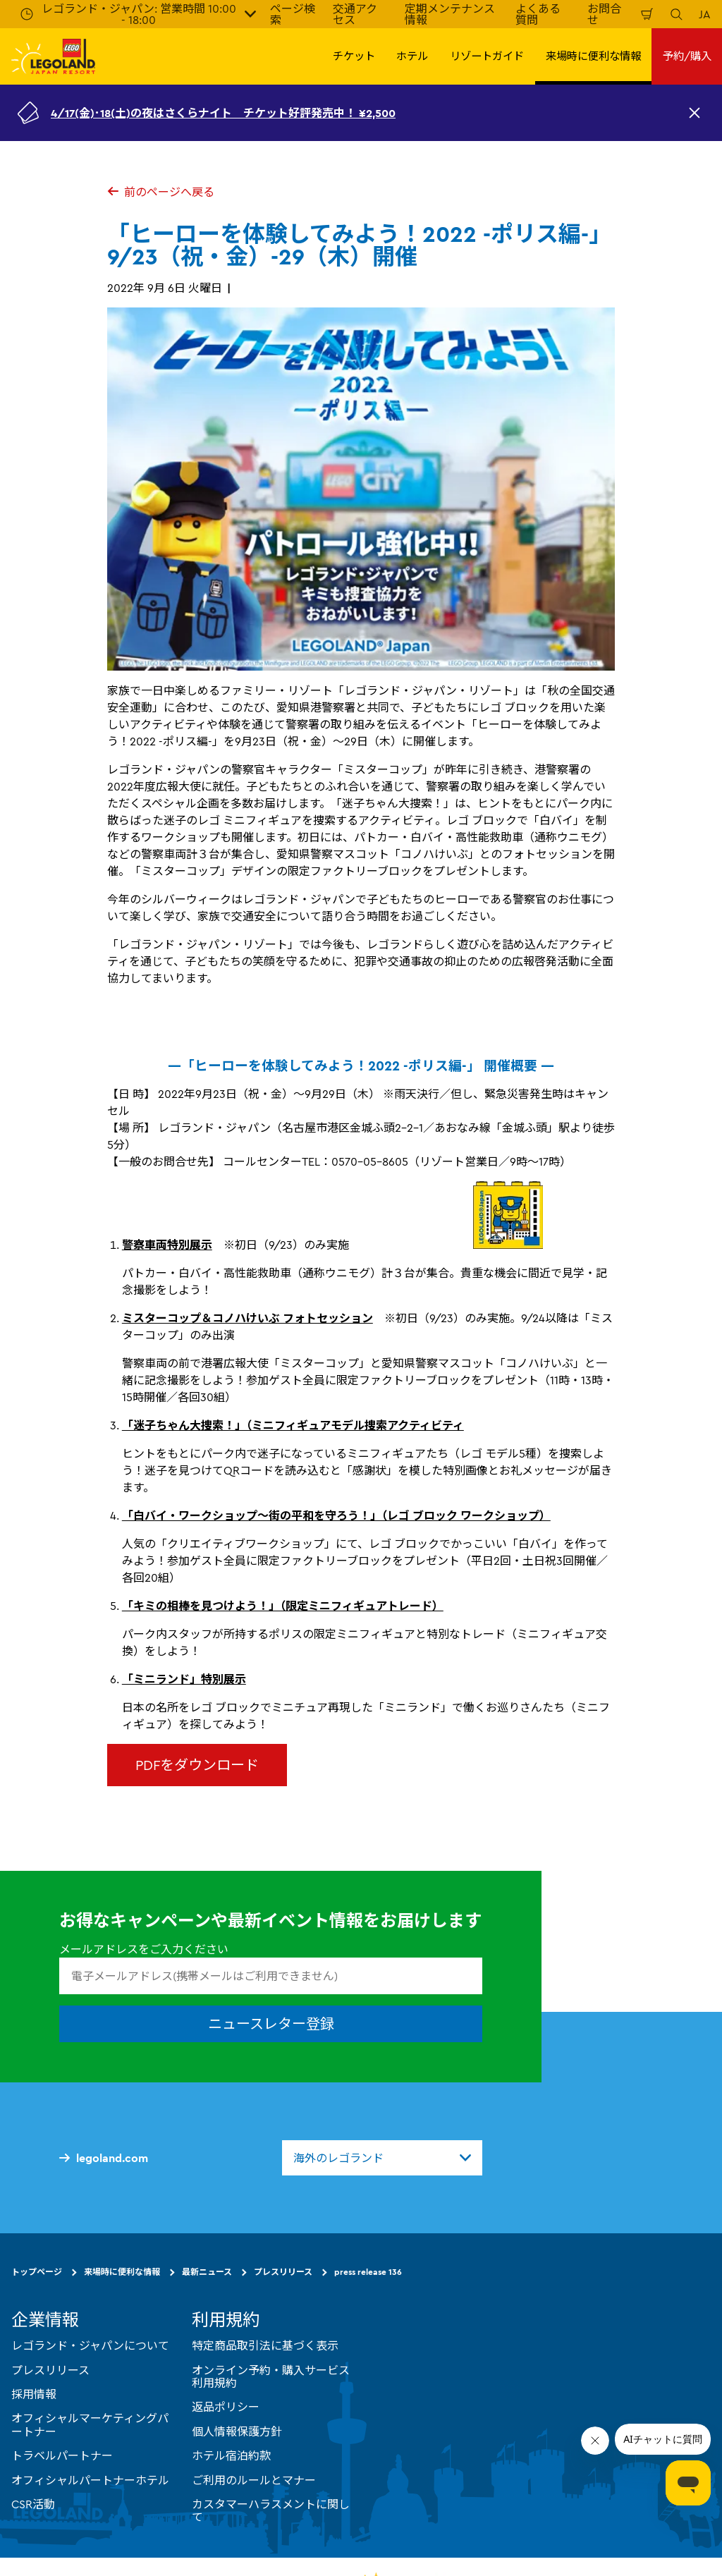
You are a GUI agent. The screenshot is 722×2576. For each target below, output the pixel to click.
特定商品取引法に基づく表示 (265, 2345)
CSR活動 (33, 2504)
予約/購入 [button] (687, 56)
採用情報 (33, 2394)
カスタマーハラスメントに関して (271, 2510)
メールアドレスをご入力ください (143, 1949)
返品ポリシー (225, 2407)
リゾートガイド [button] (487, 56)
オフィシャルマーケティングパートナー (90, 2424)
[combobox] (382, 2157)
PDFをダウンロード (197, 1765)
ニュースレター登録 (271, 2024)
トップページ (36, 2272)
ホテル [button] (412, 56)
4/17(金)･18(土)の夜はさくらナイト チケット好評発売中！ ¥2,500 (223, 113)
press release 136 (368, 2272)
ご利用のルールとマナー (254, 2480)
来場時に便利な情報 (122, 2272)
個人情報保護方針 (237, 2431)
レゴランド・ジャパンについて (90, 2345)
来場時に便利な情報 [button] (593, 56)
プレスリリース (283, 2272)
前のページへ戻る (160, 192)
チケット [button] (354, 56)
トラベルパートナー (62, 2455)
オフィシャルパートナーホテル (90, 2480)
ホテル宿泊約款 (231, 2455)
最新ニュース (207, 2272)
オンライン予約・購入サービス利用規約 (271, 2376)
